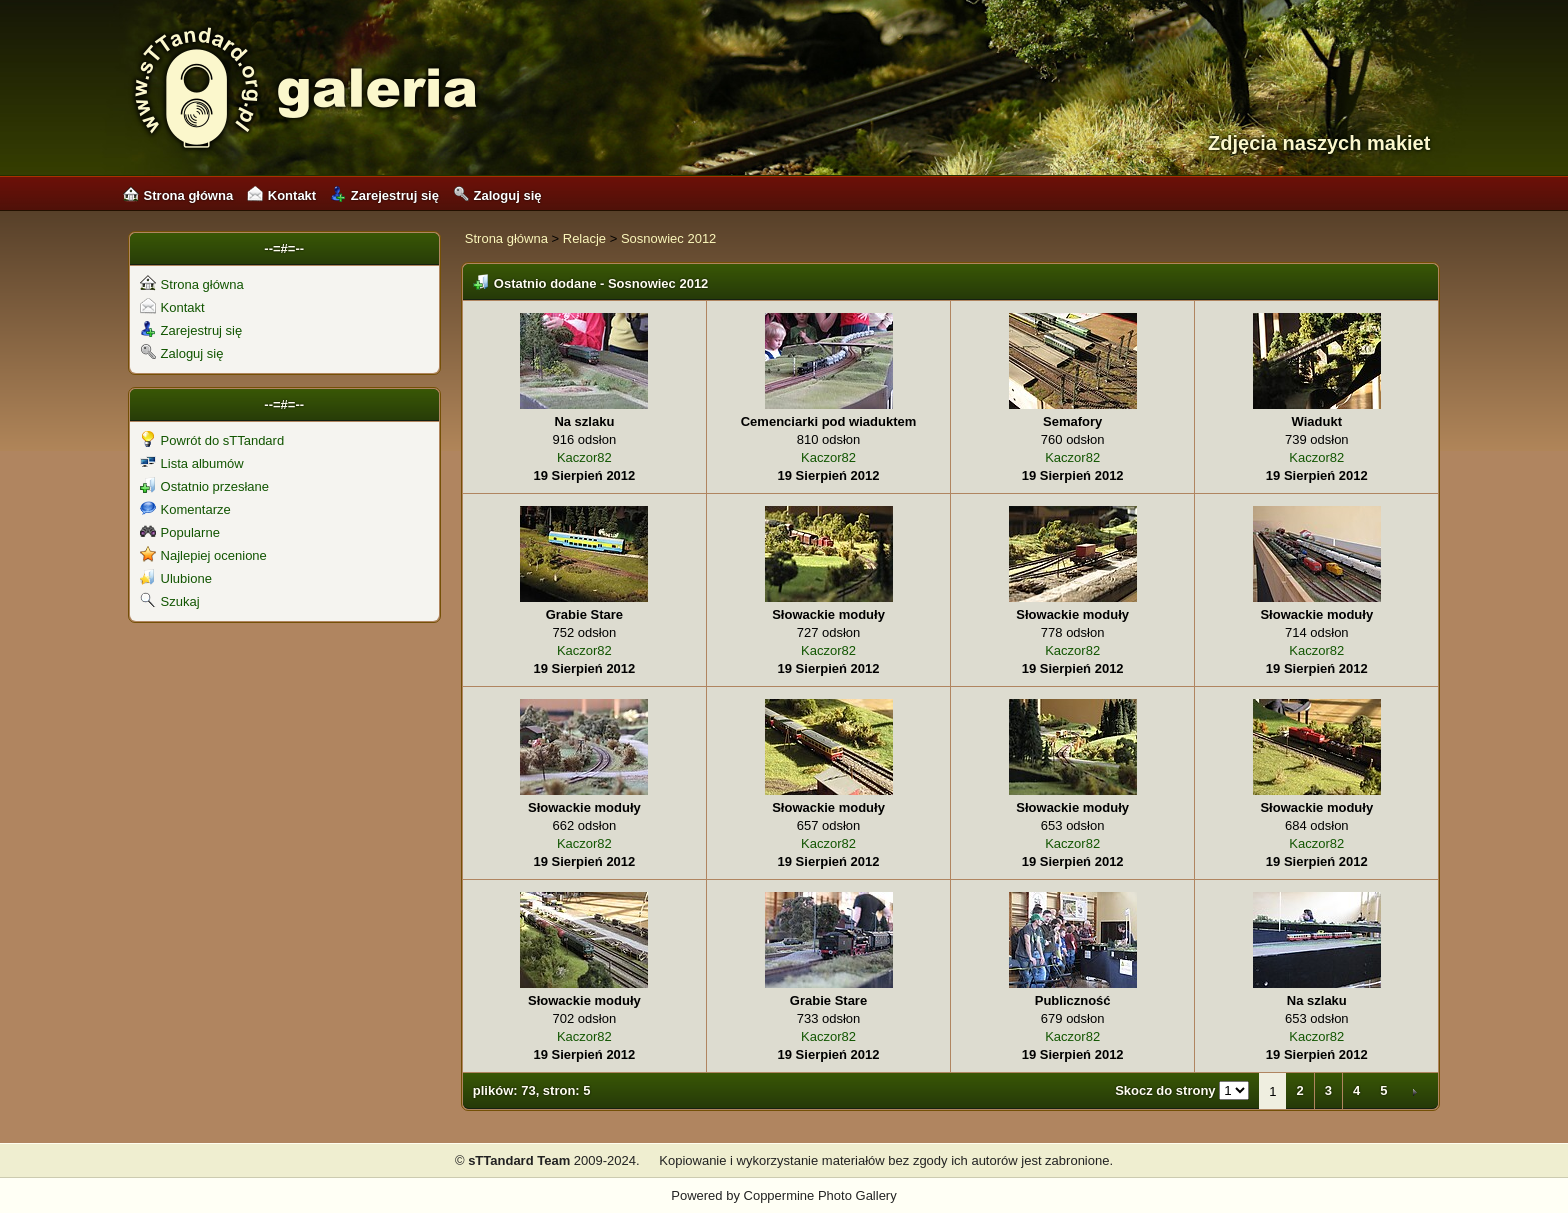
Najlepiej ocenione (203, 555)
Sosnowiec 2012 (668, 238)
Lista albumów (192, 463)
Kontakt (281, 195)
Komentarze (185, 509)
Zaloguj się (497, 195)
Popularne (180, 532)
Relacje (584, 238)
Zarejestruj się (384, 195)
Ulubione (176, 578)
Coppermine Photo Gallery (820, 1195)
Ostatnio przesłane (204, 486)
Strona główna (178, 195)
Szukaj (170, 601)
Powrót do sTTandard (212, 440)
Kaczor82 (584, 457)
